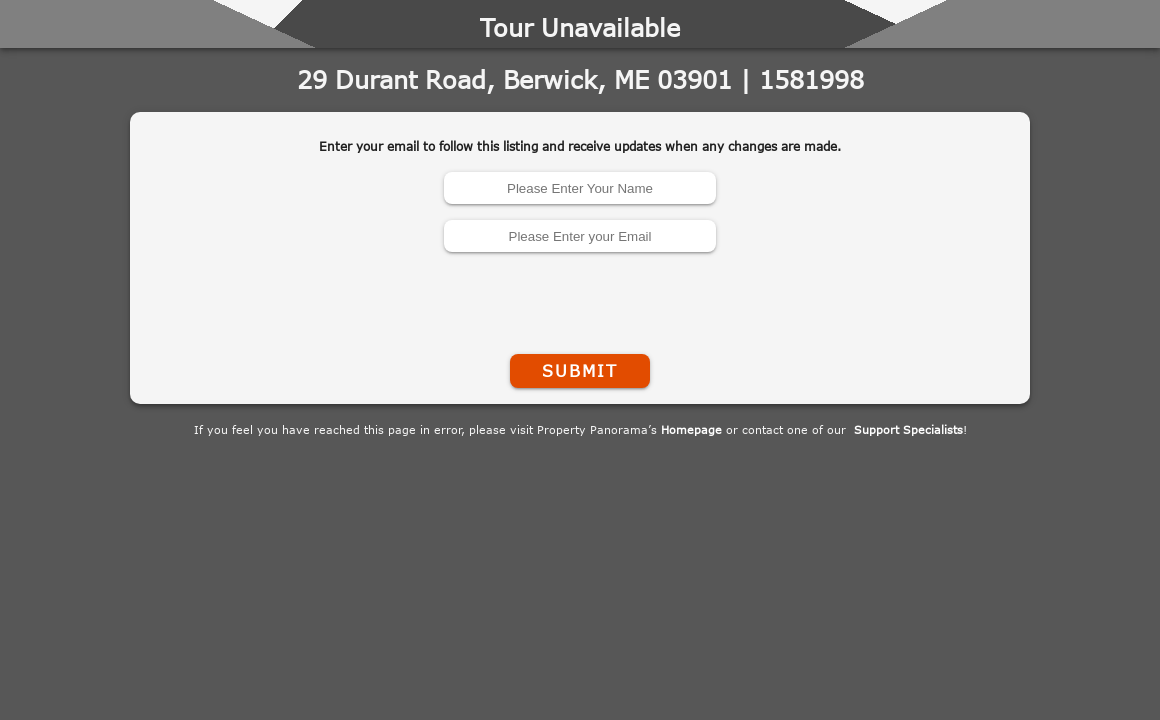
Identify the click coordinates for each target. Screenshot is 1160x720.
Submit (580, 371)
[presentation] (580, 299)
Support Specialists (908, 429)
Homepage (691, 429)
